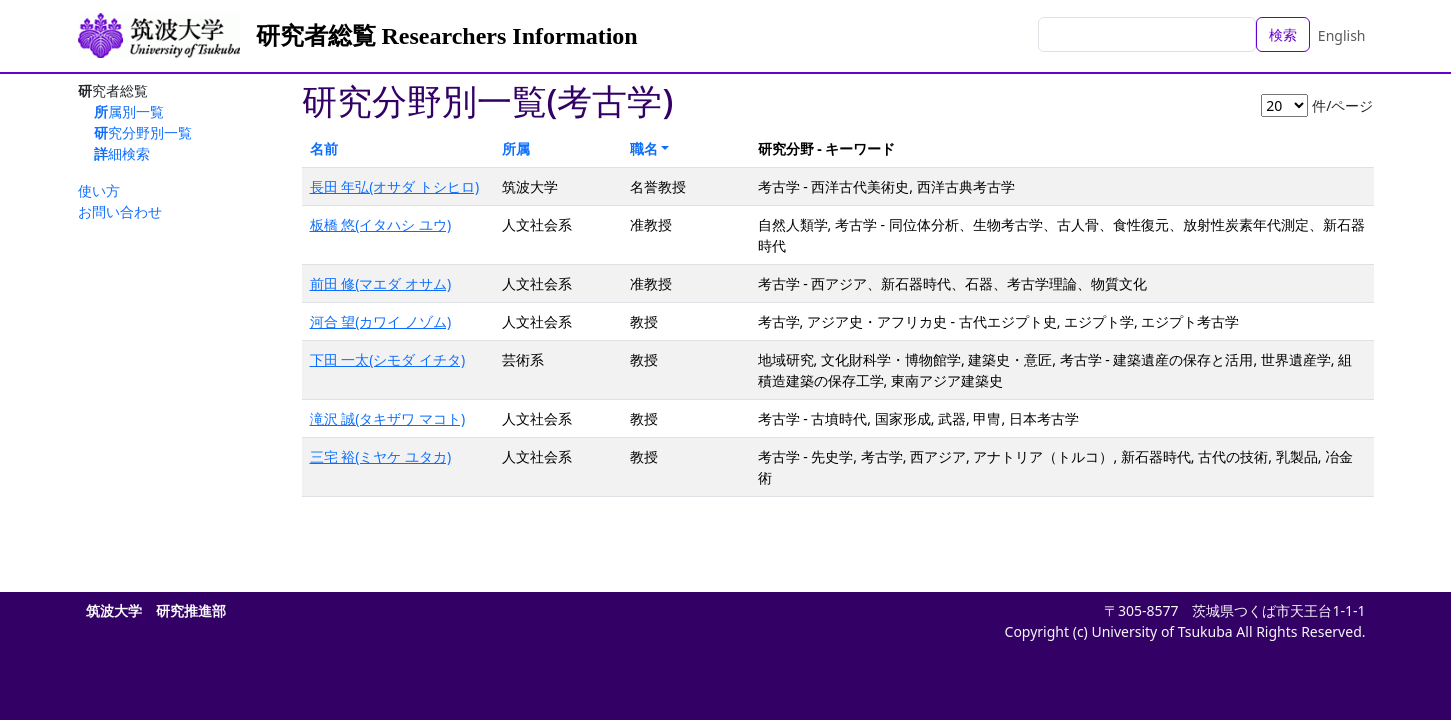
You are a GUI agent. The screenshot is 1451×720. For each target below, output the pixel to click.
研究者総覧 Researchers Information (447, 36)
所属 (516, 148)
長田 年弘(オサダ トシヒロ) (395, 186)
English (1342, 35)
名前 (324, 148)
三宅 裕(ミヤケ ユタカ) (381, 456)
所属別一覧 (129, 111)
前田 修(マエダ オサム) (381, 283)
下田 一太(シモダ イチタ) (388, 359)
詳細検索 (122, 153)
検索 (1283, 34)
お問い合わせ (120, 211)
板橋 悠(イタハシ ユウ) (381, 224)
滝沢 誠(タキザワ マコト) (388, 418)
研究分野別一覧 (143, 132)
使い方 (99, 190)
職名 (644, 148)
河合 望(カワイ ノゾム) (381, 321)
